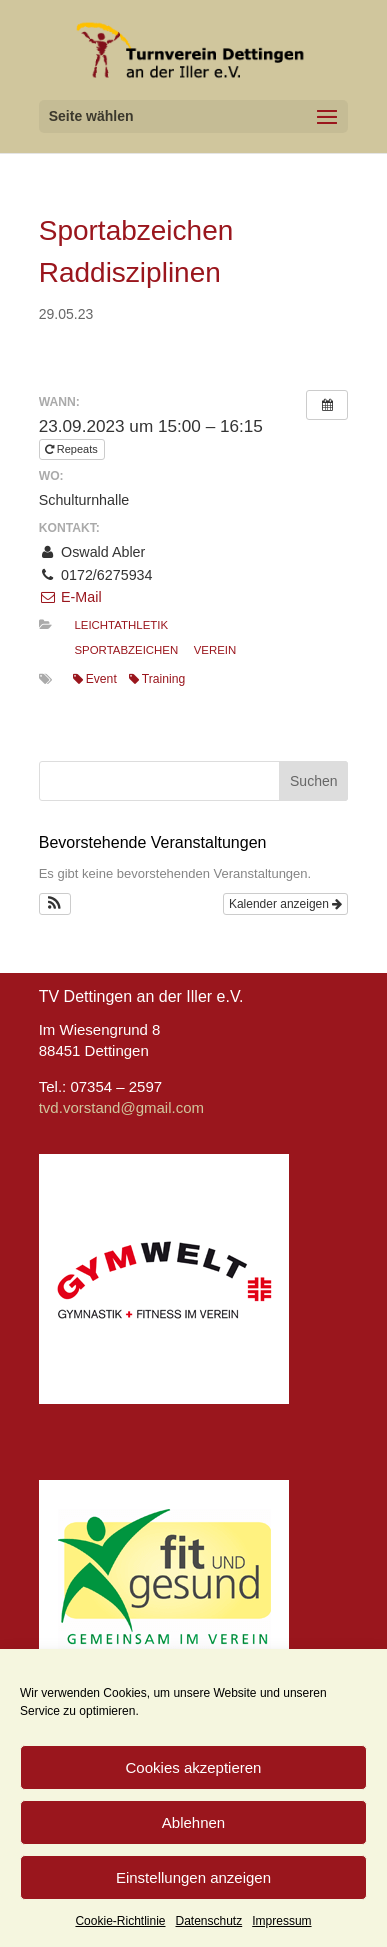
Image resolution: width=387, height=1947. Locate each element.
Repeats (73, 449)
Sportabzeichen (126, 650)
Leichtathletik (121, 625)
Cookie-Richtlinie (120, 1921)
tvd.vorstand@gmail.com (121, 1107)
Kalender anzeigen (285, 904)
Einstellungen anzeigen (193, 1877)
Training (157, 679)
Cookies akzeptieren (194, 1767)
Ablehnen (193, 1822)
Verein (215, 650)
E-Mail (70, 597)
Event (95, 679)
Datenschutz (209, 1921)
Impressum (281, 1921)
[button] (55, 904)
